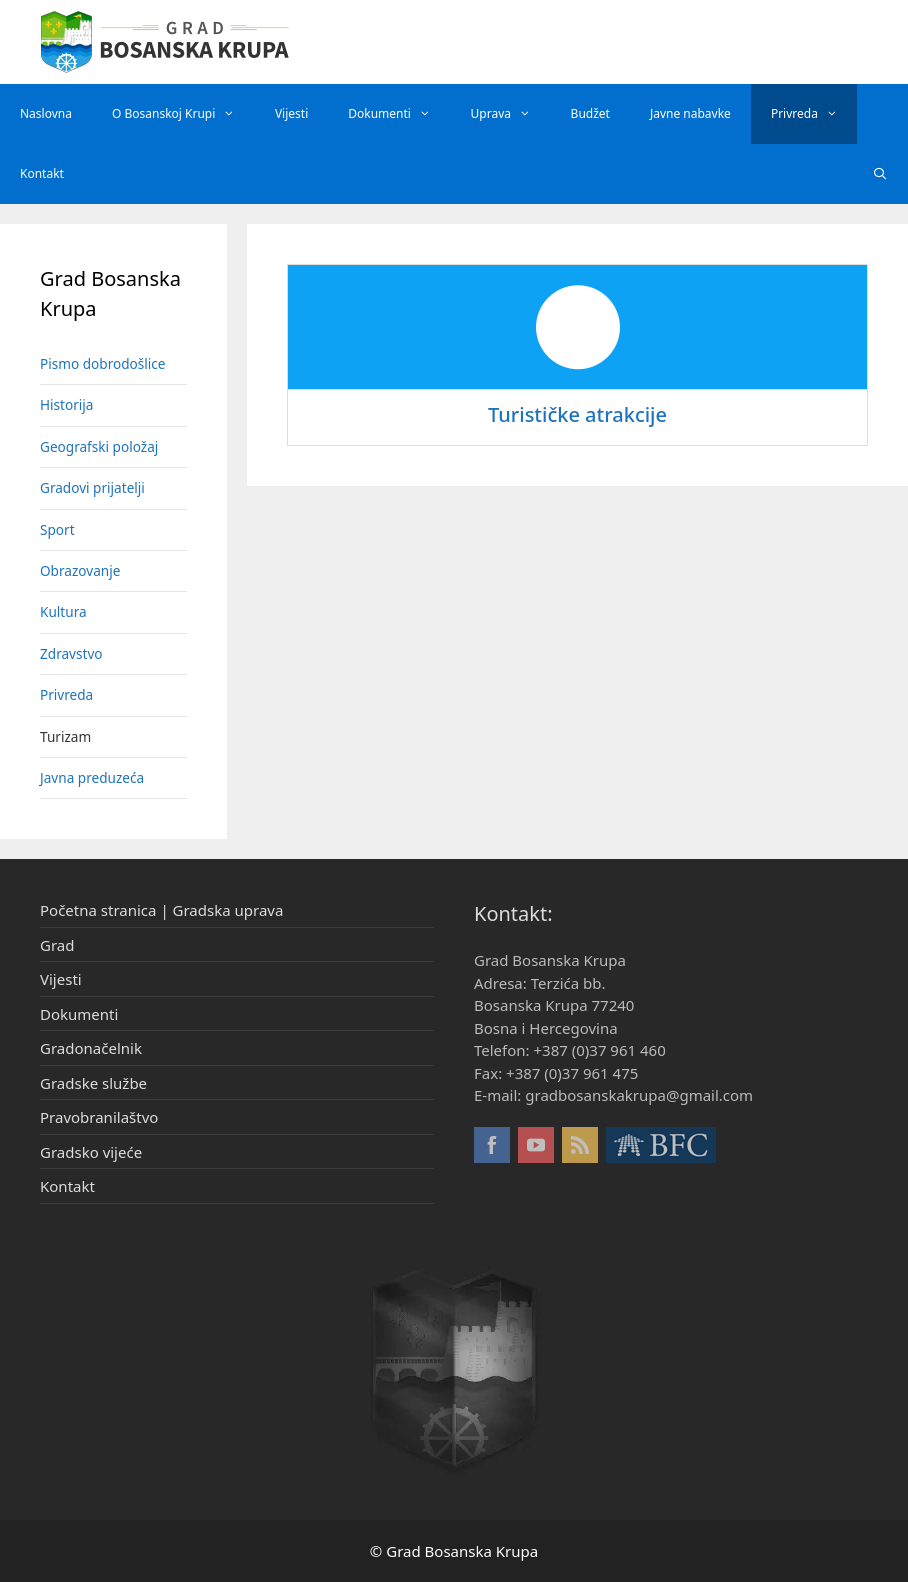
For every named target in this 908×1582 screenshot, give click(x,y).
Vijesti (291, 113)
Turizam (65, 736)
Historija (66, 404)
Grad (57, 945)
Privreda (814, 114)
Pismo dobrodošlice (103, 363)
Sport (57, 529)
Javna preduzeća (92, 777)
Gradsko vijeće (91, 1152)
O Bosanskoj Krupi (183, 114)
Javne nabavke (690, 113)
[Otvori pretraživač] (880, 174)
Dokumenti (399, 114)
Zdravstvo (71, 653)
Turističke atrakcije (577, 414)
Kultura (63, 611)
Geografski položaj (99, 446)
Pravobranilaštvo (99, 1117)
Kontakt (42, 173)
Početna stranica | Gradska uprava (161, 910)
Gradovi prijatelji (92, 487)
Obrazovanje (80, 570)
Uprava (511, 114)
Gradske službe (93, 1083)
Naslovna (46, 113)
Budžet (590, 113)
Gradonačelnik (91, 1048)
